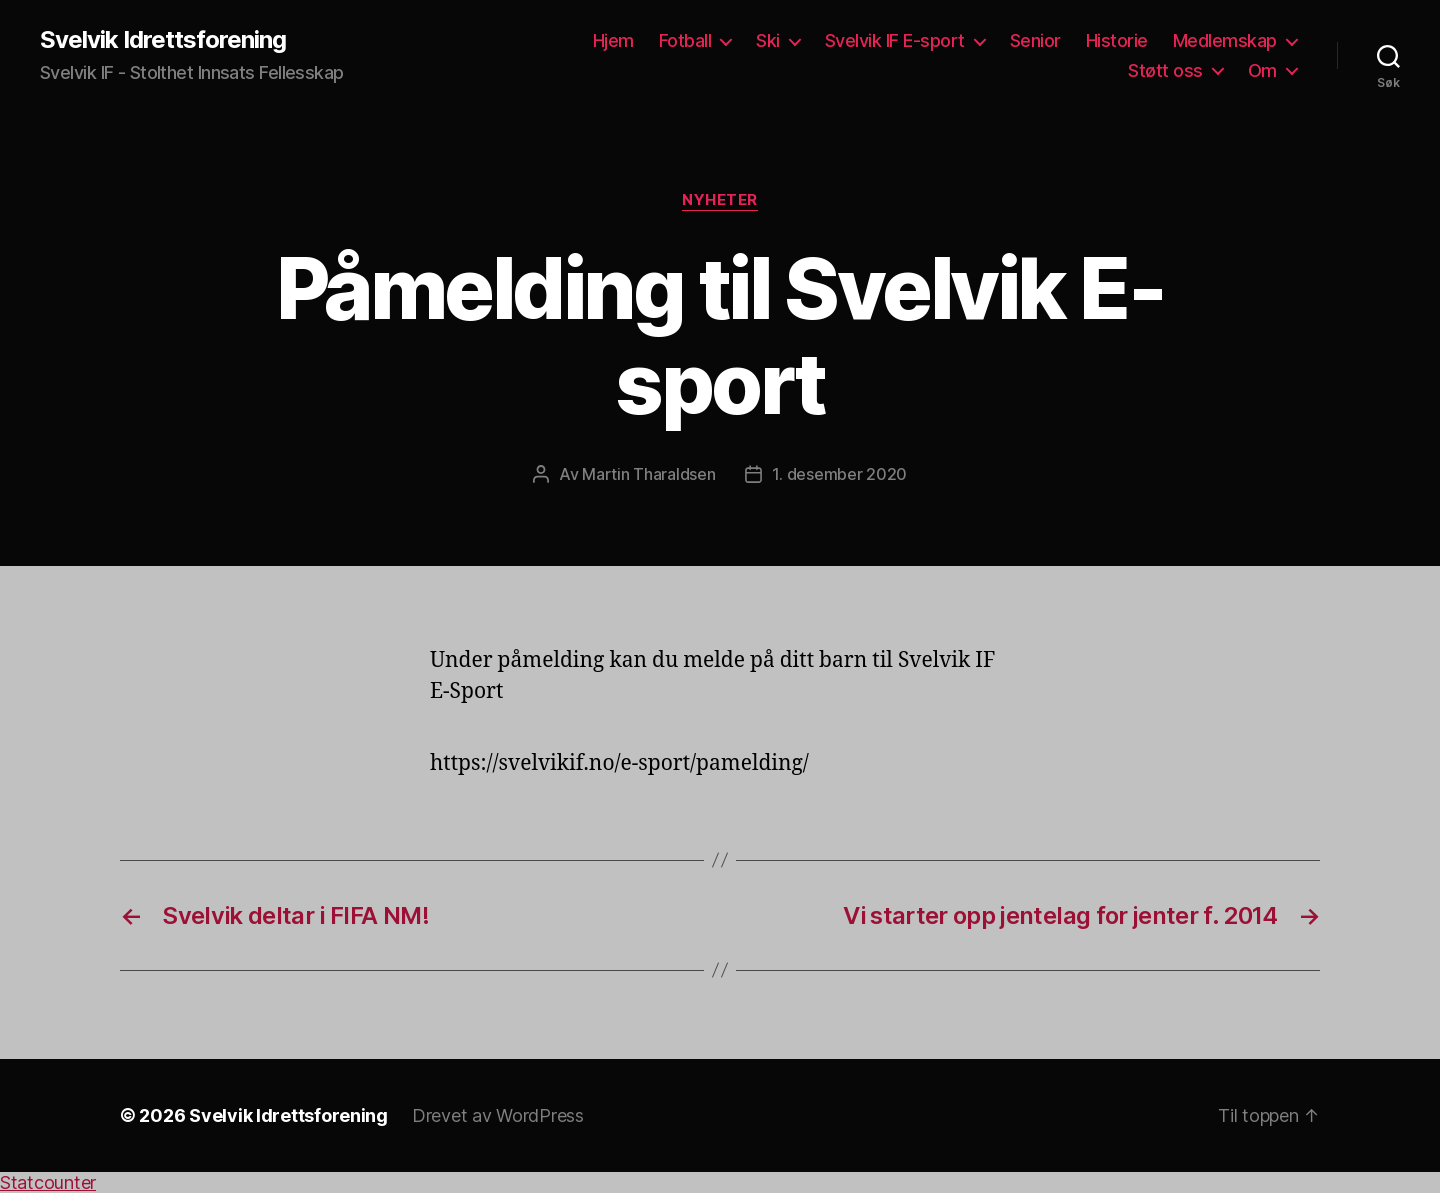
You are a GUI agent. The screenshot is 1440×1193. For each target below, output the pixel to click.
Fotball (685, 40)
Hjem (613, 40)
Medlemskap (1225, 40)
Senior (1035, 40)
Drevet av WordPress (498, 1115)
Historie (1117, 40)
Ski (768, 40)
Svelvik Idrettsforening (163, 40)
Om (1262, 70)
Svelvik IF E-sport (895, 40)
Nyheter (720, 200)
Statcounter (48, 1182)
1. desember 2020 (839, 474)
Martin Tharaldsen (648, 474)
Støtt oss (1165, 70)
